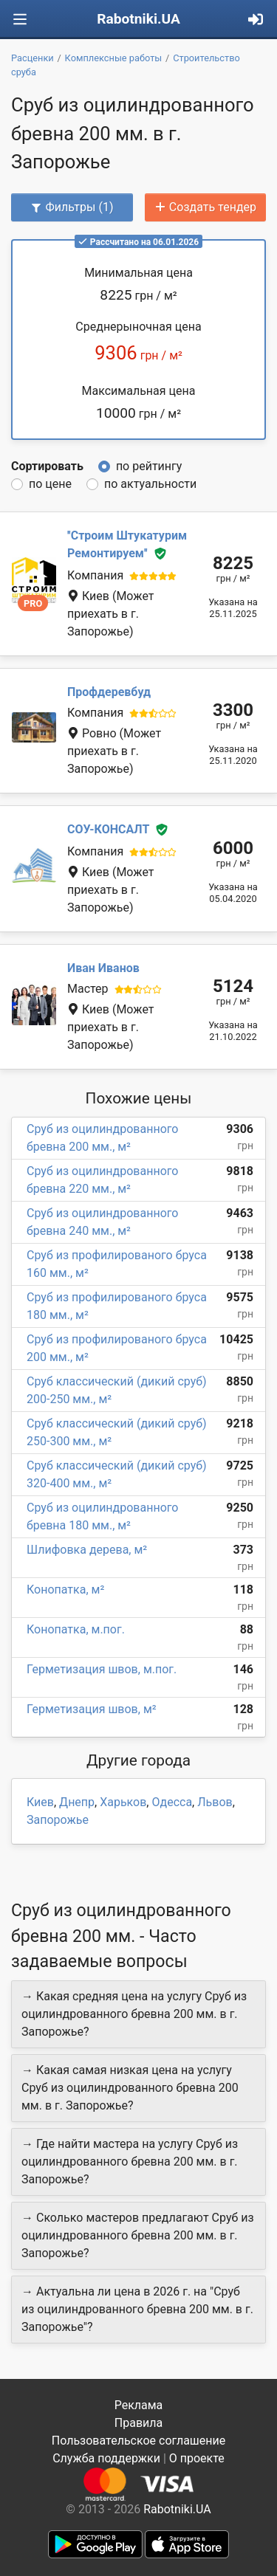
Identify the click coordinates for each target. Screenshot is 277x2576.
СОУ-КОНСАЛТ (108, 830)
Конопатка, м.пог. (76, 1629)
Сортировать (47, 466)
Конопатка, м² (65, 1590)
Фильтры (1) (71, 207)
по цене (50, 484)
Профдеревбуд (109, 692)
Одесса (171, 1802)
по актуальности (150, 484)
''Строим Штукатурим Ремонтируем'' (127, 544)
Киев (40, 1802)
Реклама (138, 2405)
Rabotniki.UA (138, 18)
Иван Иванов (103, 968)
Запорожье (58, 1820)
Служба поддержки (106, 2458)
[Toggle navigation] (20, 19)
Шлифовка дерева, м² (87, 1550)
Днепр (77, 1802)
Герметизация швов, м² (92, 1709)
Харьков (123, 1802)
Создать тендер (205, 207)
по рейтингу (149, 466)
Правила (138, 2423)
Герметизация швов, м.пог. (102, 1669)
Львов (214, 1802)
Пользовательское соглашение (139, 2441)
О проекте (197, 2458)
